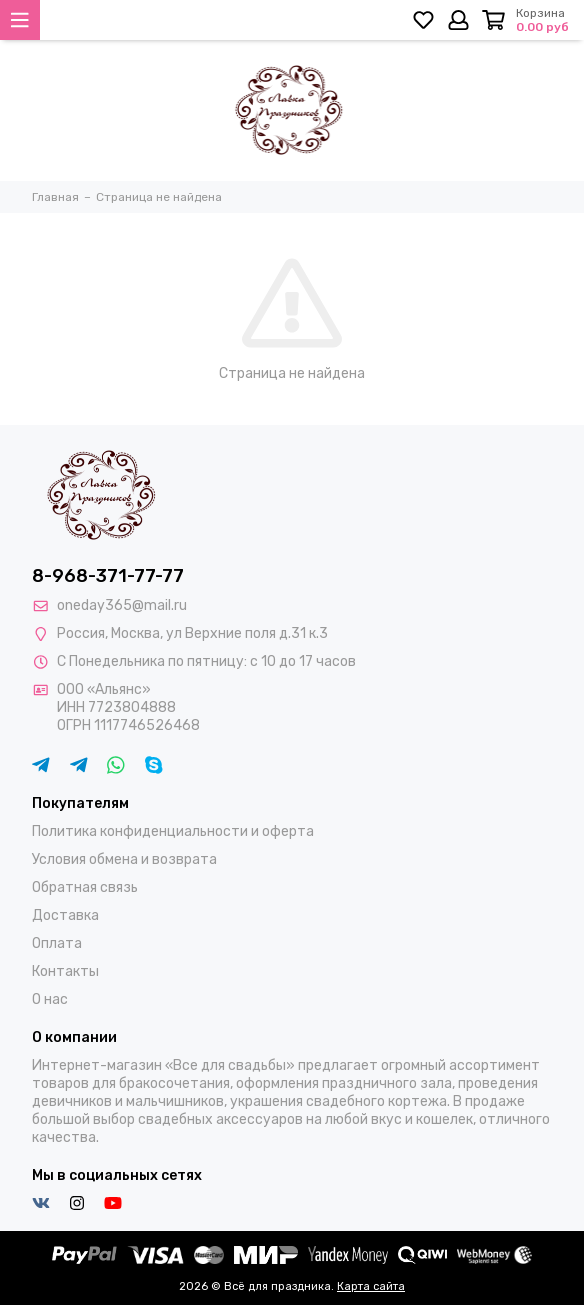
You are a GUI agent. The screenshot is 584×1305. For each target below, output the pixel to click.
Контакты (65, 971)
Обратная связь (85, 887)
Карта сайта (371, 1286)
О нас (50, 999)
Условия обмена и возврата (124, 859)
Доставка (65, 915)
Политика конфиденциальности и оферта (173, 831)
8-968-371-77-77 (108, 576)
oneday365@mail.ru (122, 605)
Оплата (57, 943)
